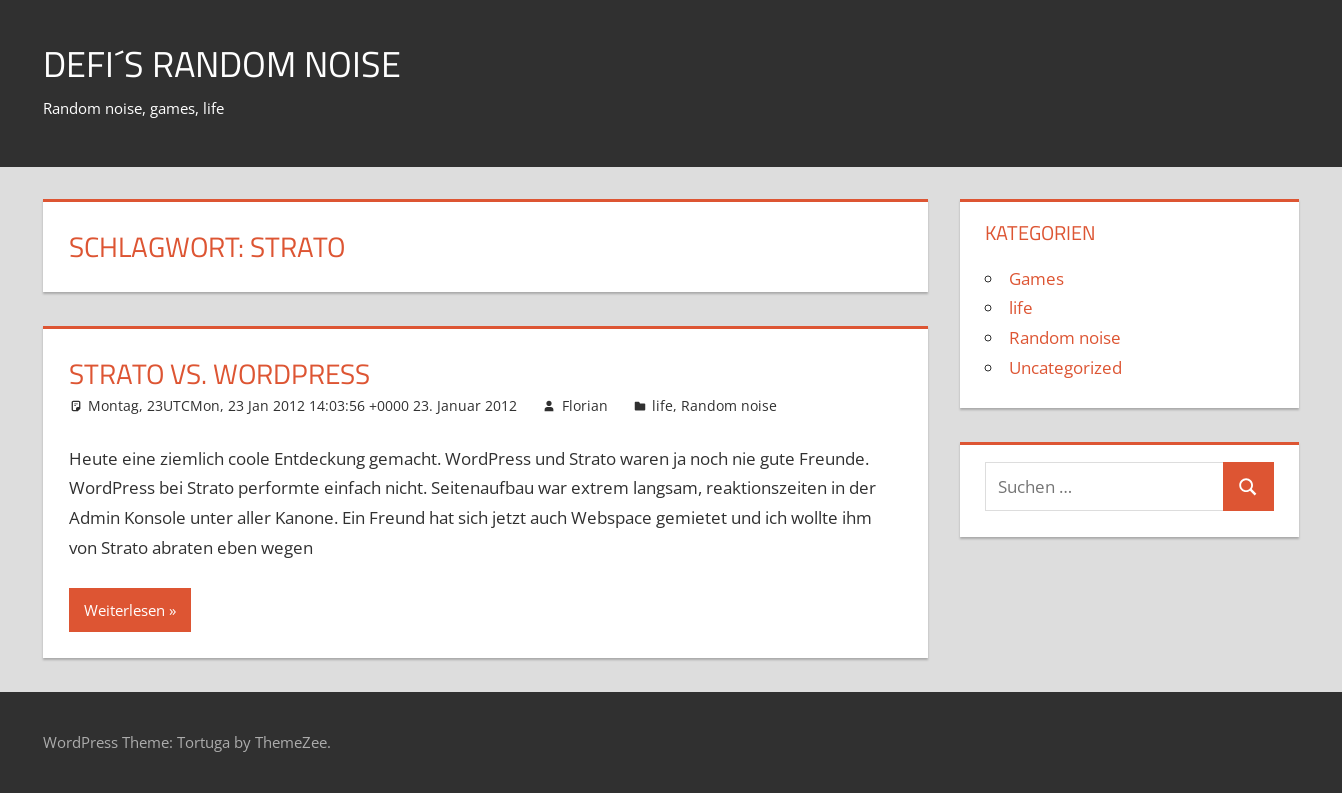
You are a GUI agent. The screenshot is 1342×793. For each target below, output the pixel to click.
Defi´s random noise (222, 63)
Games (1036, 278)
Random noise (729, 405)
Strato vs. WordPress (219, 373)
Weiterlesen (124, 610)
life (662, 405)
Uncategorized (1065, 367)
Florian (585, 405)
